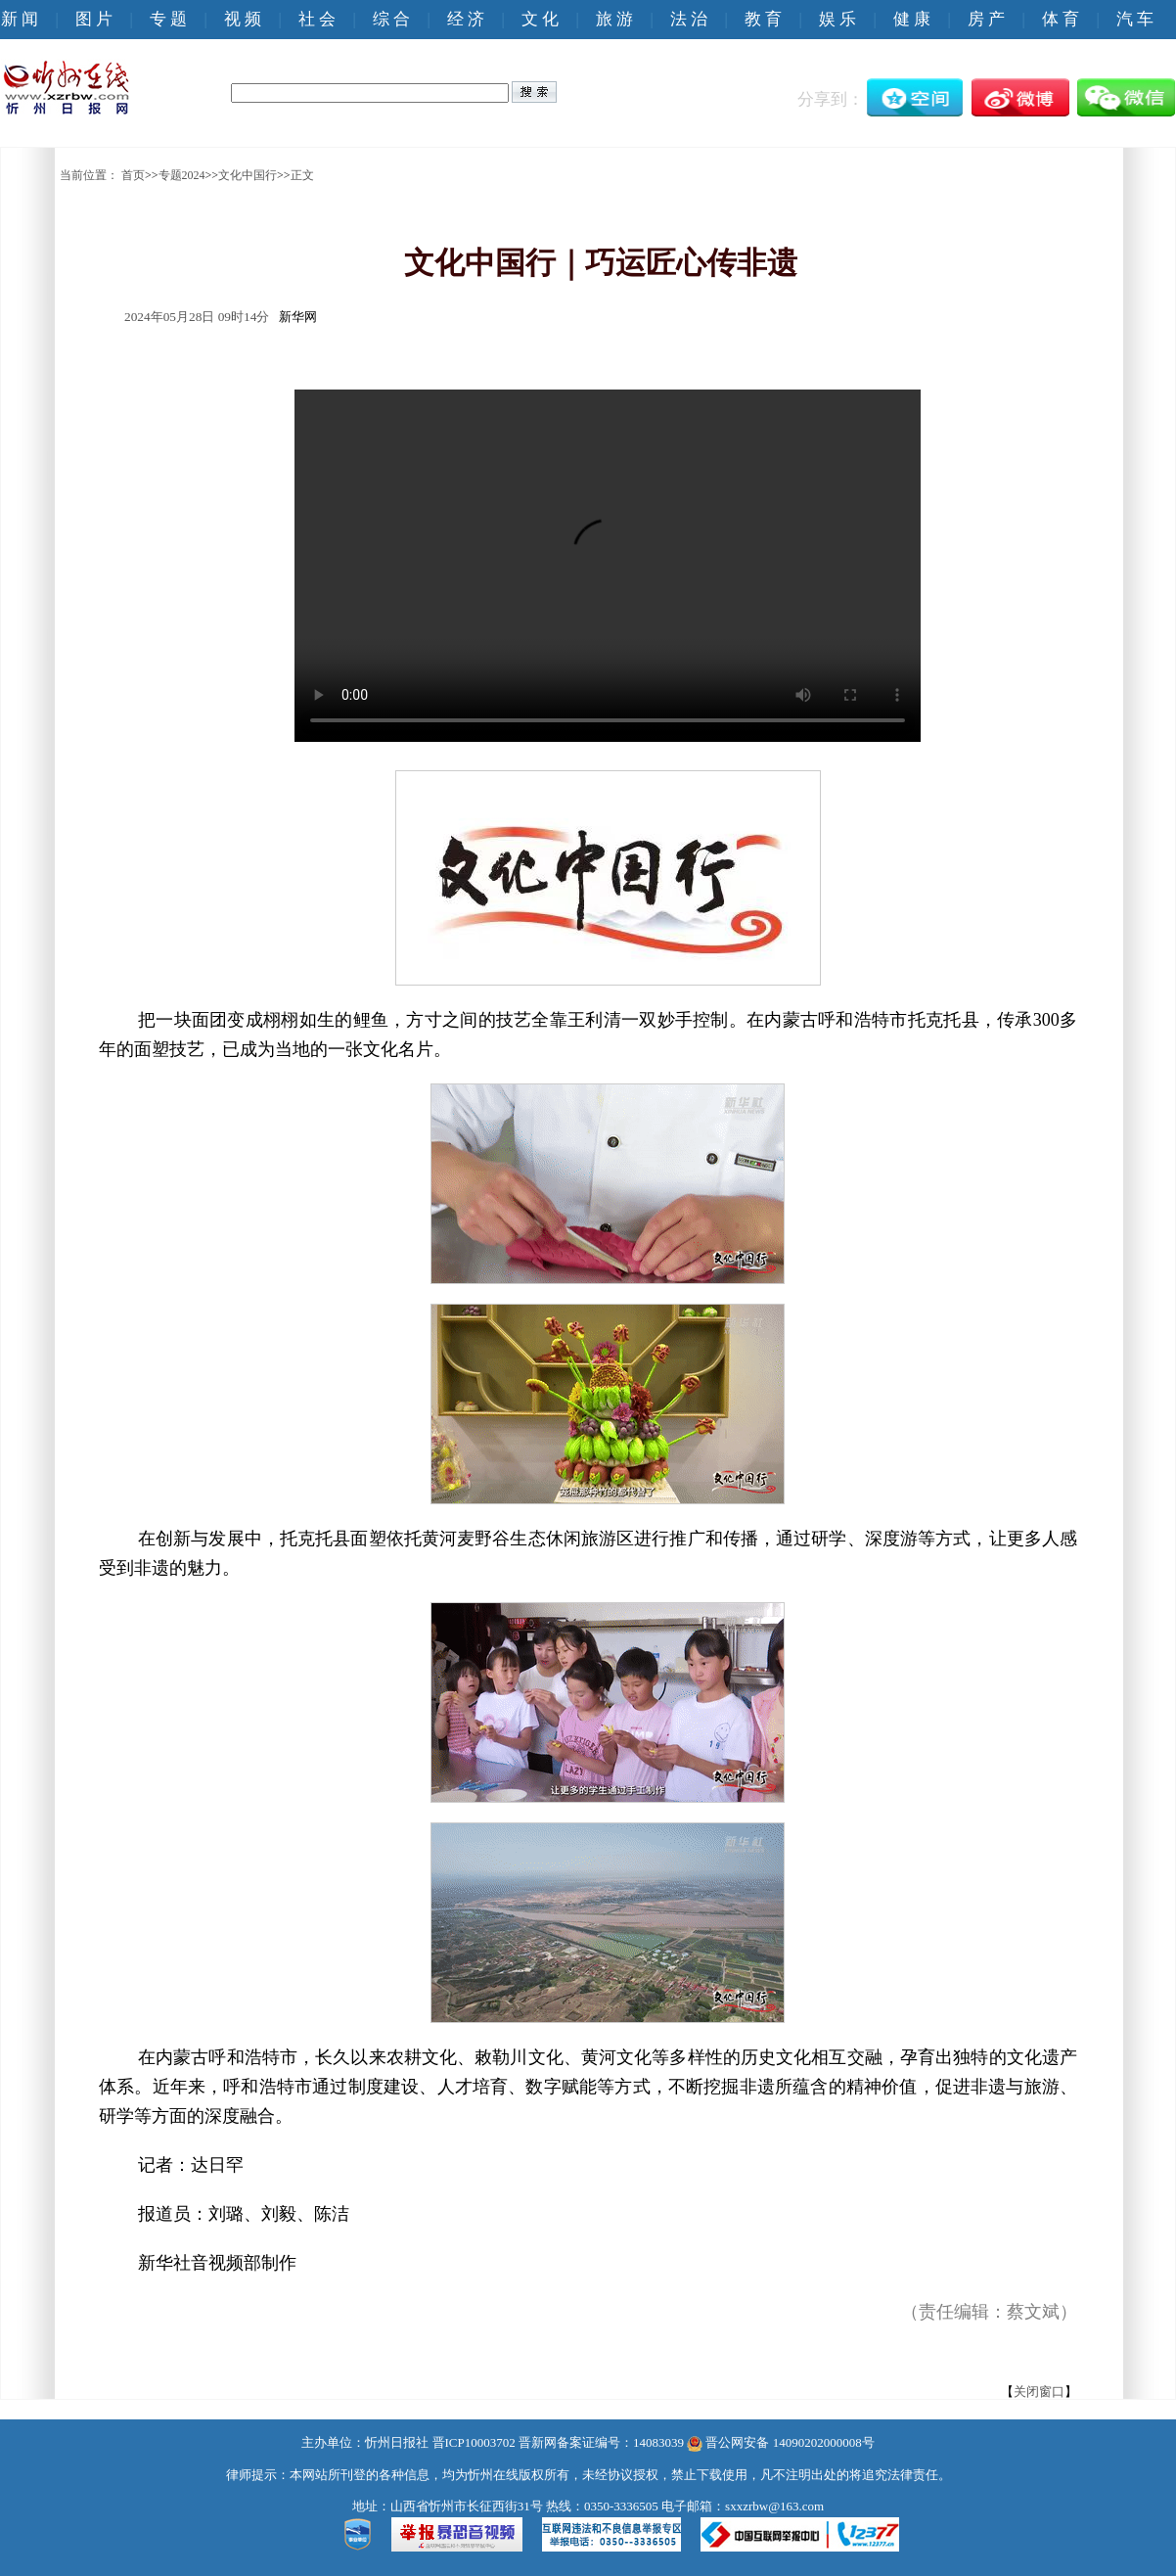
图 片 (94, 19)
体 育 (1060, 19)
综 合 (391, 19)
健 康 (911, 19)
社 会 (317, 19)
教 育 (763, 19)
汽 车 (1134, 19)
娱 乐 (837, 19)
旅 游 (614, 19)
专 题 (168, 19)
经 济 (465, 19)
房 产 (986, 19)
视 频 (242, 19)
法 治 (688, 19)
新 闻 (19, 19)
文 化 (540, 19)
